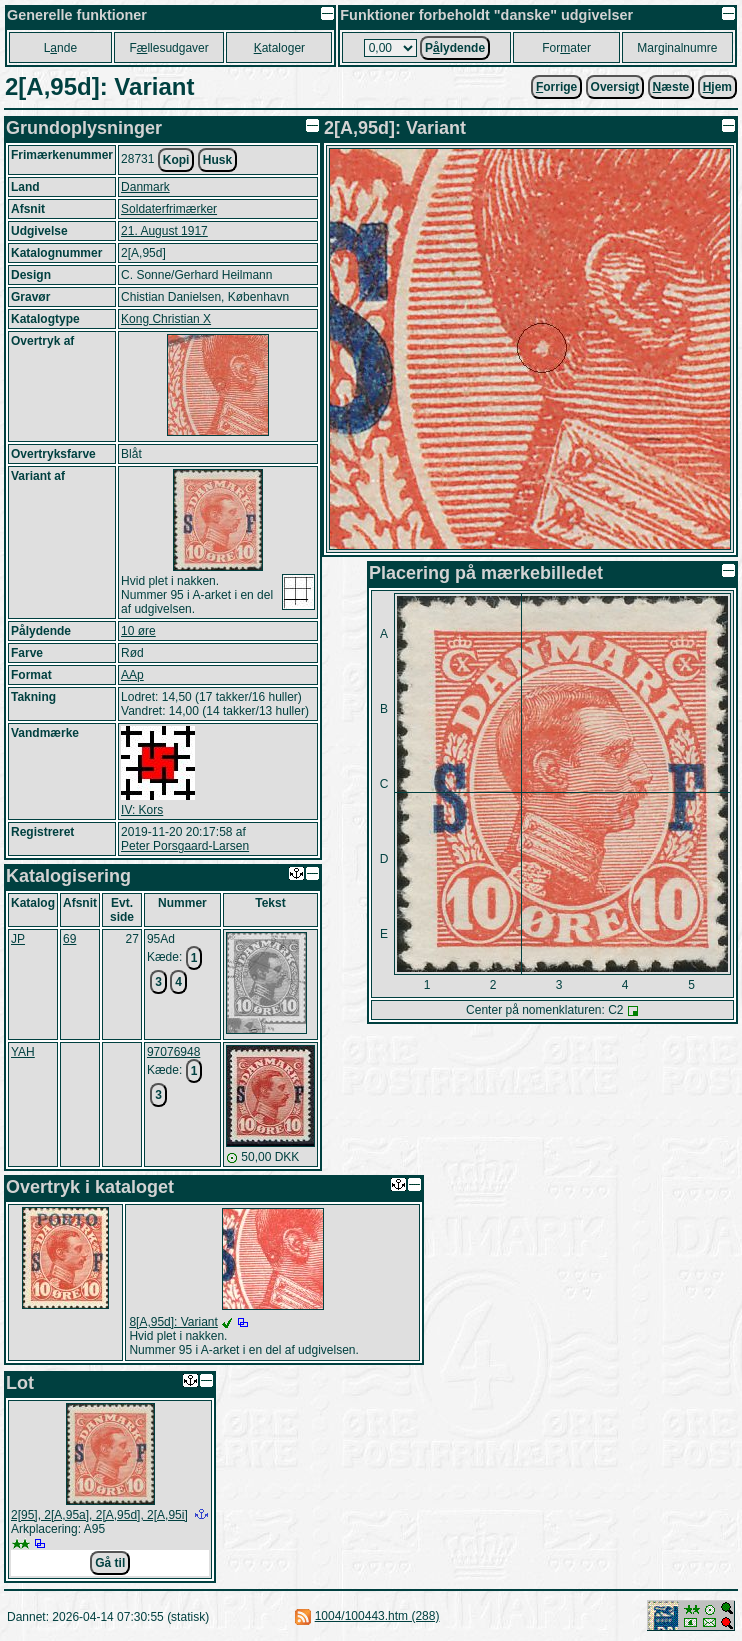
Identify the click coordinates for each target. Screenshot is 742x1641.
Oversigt (615, 87)
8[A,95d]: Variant (173, 1322)
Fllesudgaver (168, 48)
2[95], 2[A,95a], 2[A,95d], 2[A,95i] (99, 1515)
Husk (217, 160)
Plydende (455, 48)
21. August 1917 (164, 231)
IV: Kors (142, 810)
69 (69, 939)
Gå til (110, 1563)
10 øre (138, 631)
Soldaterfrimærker (169, 209)
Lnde (60, 48)
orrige (556, 87)
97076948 (173, 1052)
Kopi (176, 160)
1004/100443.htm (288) (377, 1616)
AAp (132, 675)
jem (717, 87)
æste (671, 87)
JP (18, 939)
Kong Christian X (166, 319)
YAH (23, 1052)
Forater (566, 48)
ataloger (279, 48)
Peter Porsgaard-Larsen (185, 846)
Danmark (145, 187)
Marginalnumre (677, 48)
